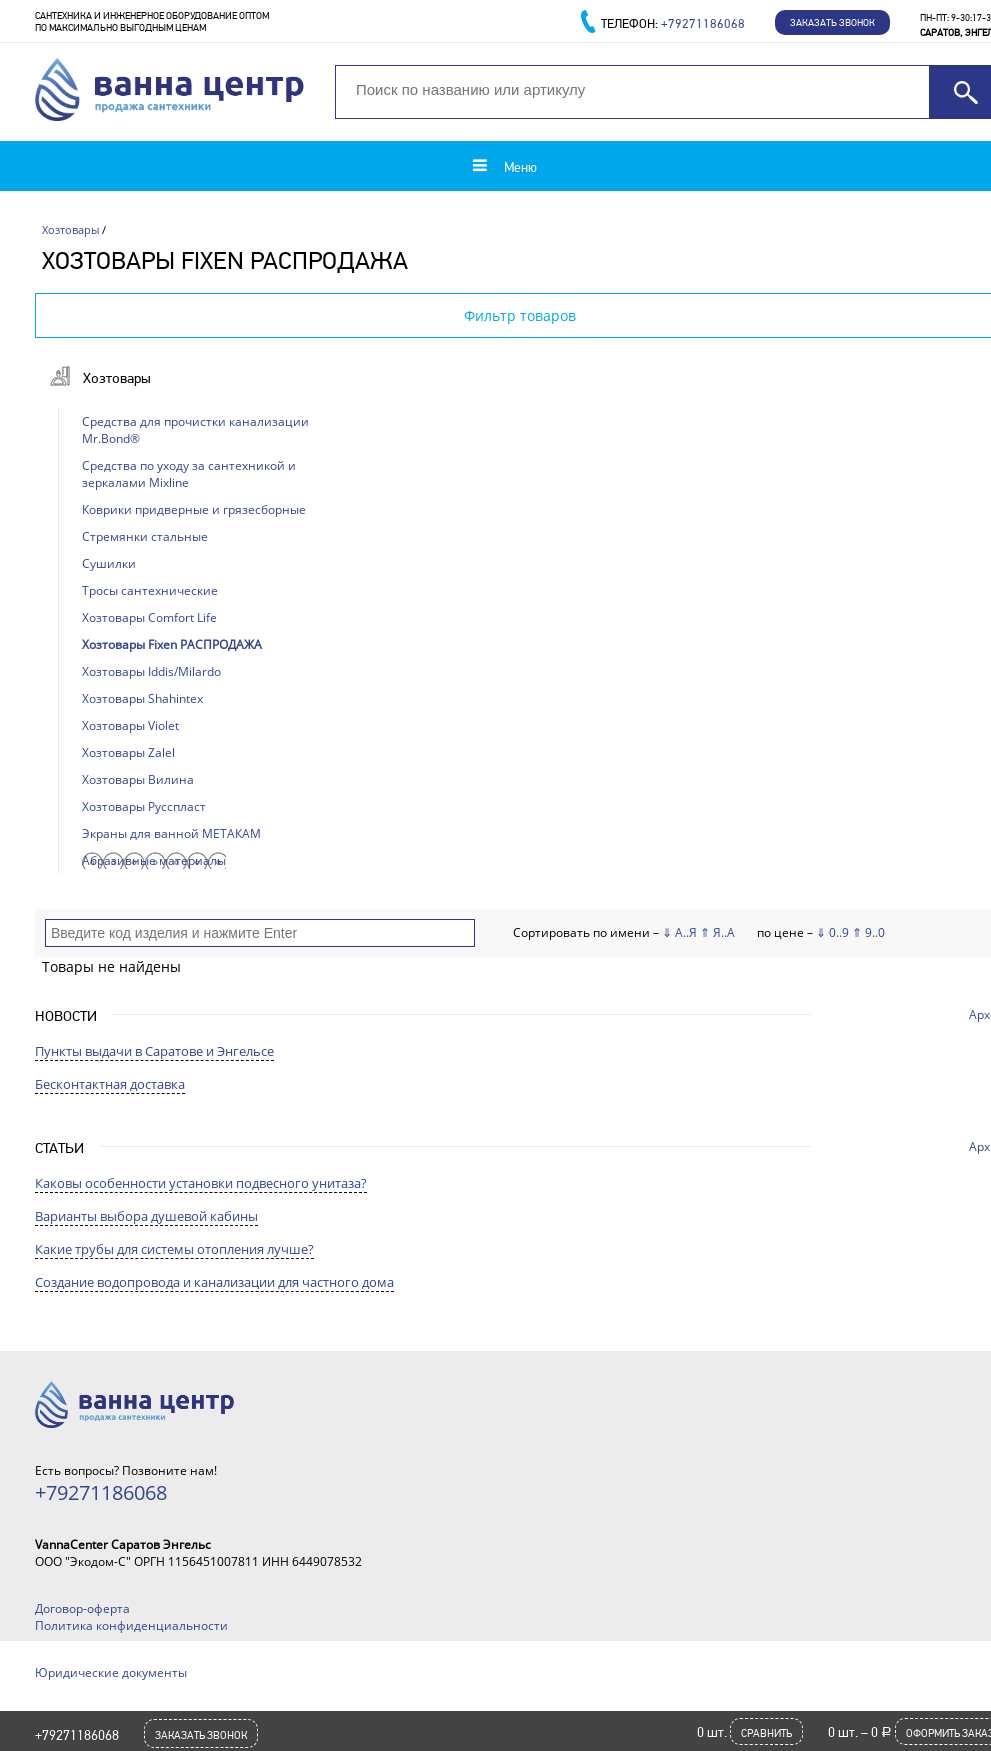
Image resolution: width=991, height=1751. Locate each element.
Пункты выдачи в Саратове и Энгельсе (154, 1051)
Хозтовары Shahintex (142, 698)
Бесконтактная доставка (110, 1084)
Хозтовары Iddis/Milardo (151, 671)
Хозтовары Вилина (138, 779)
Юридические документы (111, 1672)
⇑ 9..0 (868, 932)
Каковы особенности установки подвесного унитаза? (201, 1183)
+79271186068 (77, 1735)
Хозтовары (70, 229)
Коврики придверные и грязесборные (194, 509)
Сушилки (109, 563)
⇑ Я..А (717, 932)
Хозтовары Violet (130, 725)
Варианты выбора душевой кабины (146, 1216)
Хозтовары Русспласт (144, 806)
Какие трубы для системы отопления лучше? (174, 1249)
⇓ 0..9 (832, 932)
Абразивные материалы (154, 860)
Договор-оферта (82, 1608)
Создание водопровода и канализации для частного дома (214, 1282)
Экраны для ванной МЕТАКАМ (171, 833)
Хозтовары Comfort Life (149, 617)
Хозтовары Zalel (128, 752)
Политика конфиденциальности (131, 1625)
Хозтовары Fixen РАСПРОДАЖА (172, 644)
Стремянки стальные (145, 536)
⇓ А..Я (679, 932)
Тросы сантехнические (150, 590)
